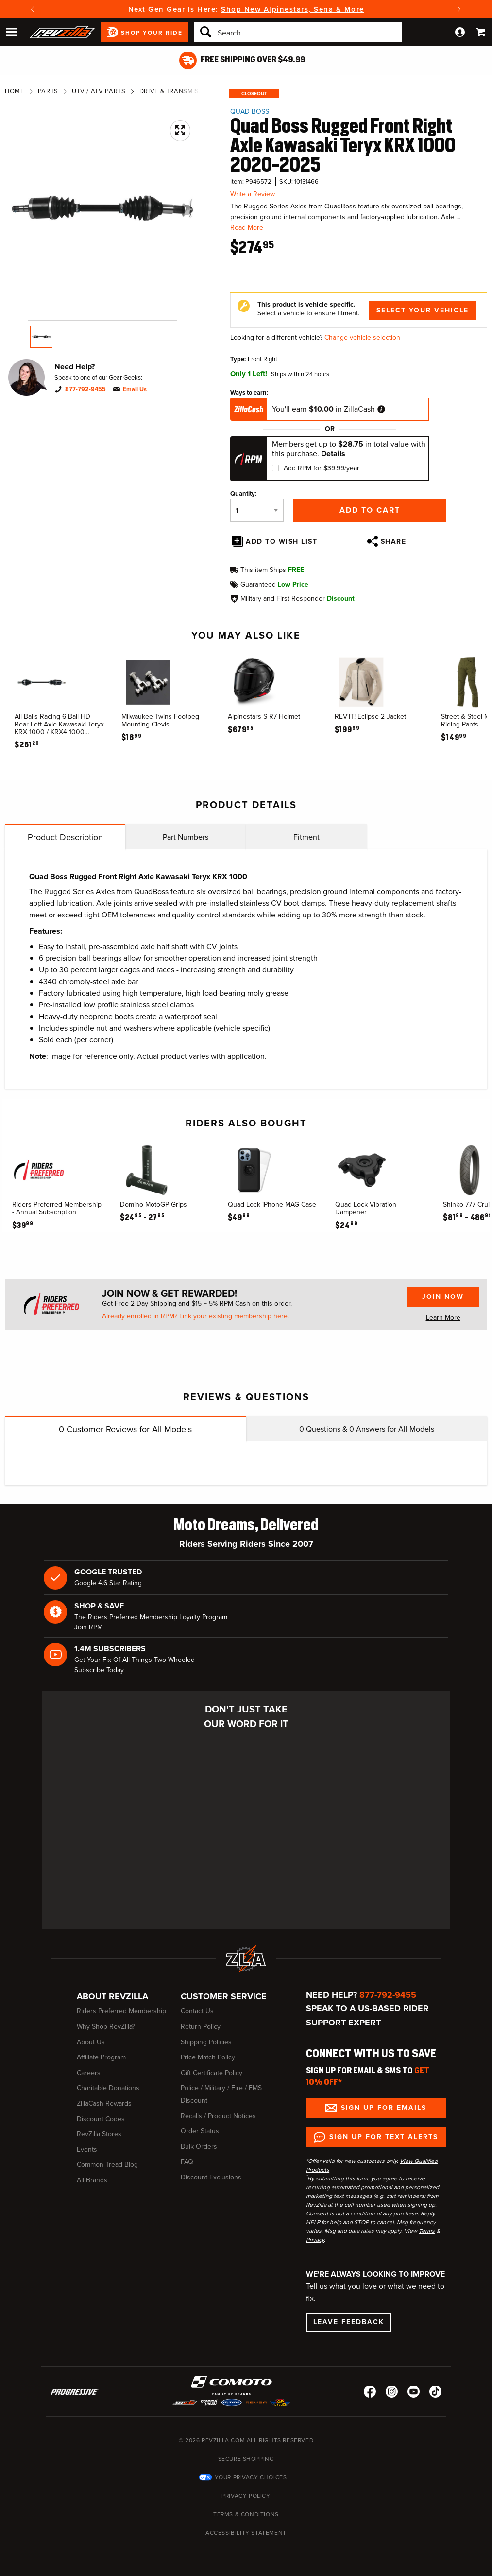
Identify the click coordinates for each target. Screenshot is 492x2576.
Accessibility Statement (246, 2532)
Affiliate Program (101, 2057)
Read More (246, 228)
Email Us (135, 389)
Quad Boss (249, 111)
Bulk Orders (199, 2147)
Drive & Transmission (177, 91)
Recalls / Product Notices (218, 2116)
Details (333, 454)
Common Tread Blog (107, 2165)
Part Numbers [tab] (185, 837)
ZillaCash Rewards (104, 2103)
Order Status (200, 2131)
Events (87, 2149)
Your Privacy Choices (251, 2477)
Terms (427, 2231)
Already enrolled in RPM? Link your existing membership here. (195, 1316)
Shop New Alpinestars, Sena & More (292, 9)
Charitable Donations (108, 2088)
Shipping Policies (206, 2042)
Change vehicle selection (362, 337)
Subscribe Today (99, 1670)
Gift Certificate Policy (211, 2073)
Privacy (315, 2239)
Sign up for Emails (383, 2108)
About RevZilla (112, 1996)
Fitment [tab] (306, 837)
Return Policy (201, 2027)
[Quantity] (257, 510)
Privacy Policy (245, 2495)
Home (14, 91)
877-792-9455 (85, 389)
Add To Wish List (281, 541)
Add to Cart (369, 510)
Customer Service (224, 1996)
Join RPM (88, 1627)
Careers (89, 2073)
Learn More (443, 1318)
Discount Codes (101, 2119)
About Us (91, 2042)
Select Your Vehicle (422, 310)
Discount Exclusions (211, 2177)
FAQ (187, 2162)
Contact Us (197, 2011)
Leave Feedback (348, 2322)
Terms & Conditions (246, 2514)
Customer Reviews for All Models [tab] (125, 1429)
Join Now (443, 1297)
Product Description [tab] (65, 837)
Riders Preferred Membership (121, 2011)
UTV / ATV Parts (99, 91)
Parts (48, 91)
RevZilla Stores (99, 2134)
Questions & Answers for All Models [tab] (366, 1429)
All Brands (92, 2180)
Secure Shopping (246, 2459)
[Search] (298, 32)
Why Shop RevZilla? (106, 2027)
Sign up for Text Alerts (383, 2137)
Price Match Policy (208, 2057)
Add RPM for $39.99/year (321, 468)
